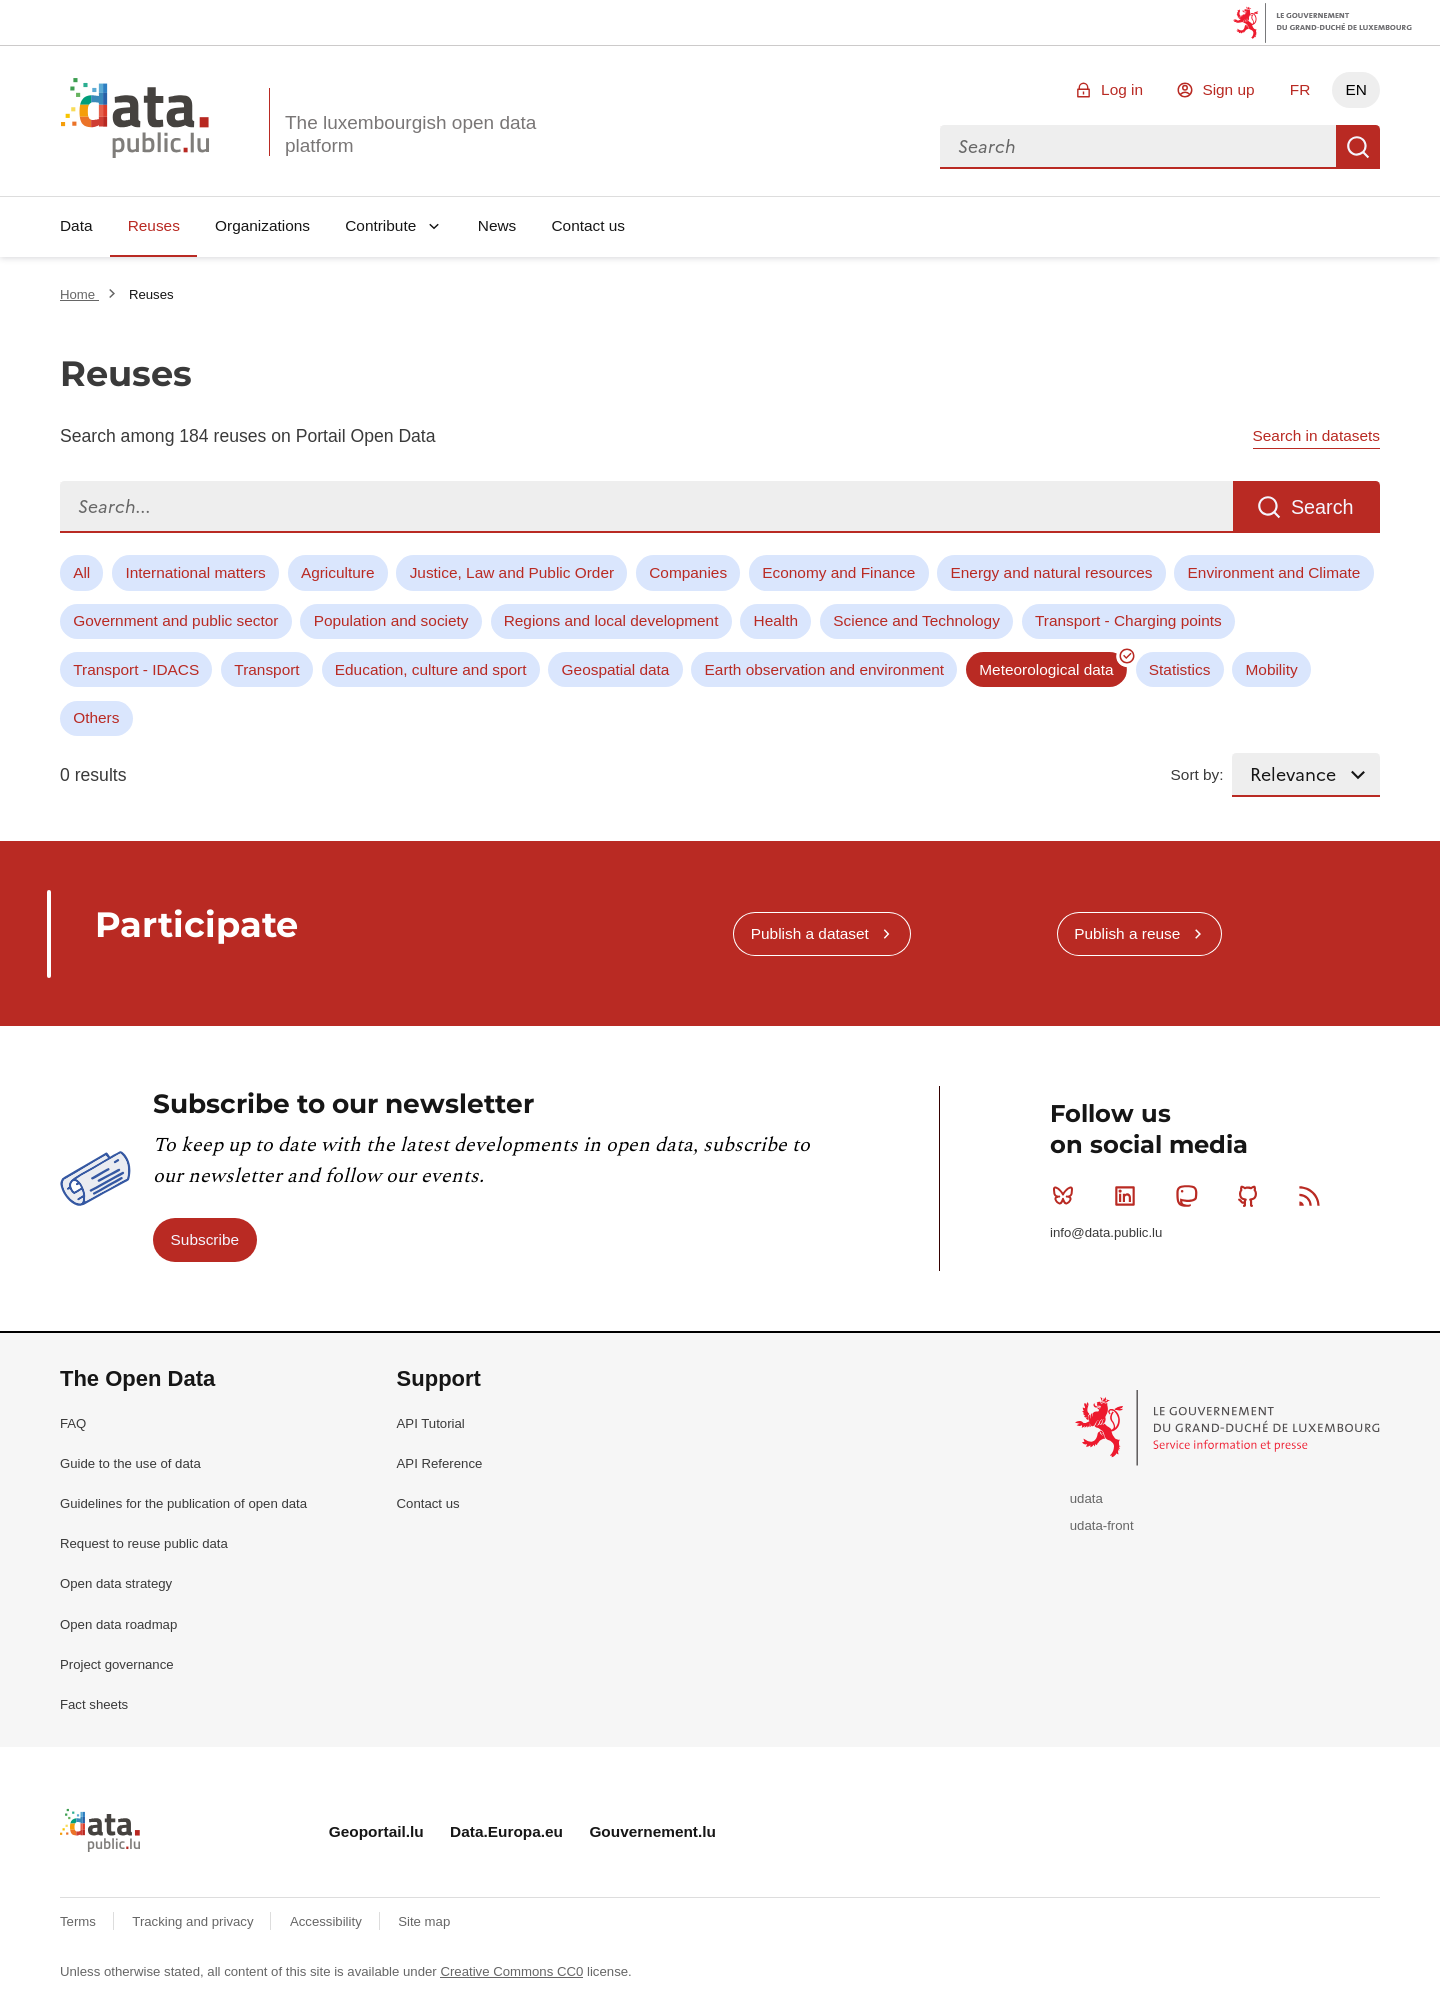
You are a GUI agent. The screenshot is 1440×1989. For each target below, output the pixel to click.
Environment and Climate (1274, 572)
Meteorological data (1046, 669)
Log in (1122, 89)
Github (1252, 1196)
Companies (688, 572)
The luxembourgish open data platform (410, 134)
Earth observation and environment (825, 669)
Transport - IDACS (136, 669)
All (81, 572)
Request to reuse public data (144, 1543)
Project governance (117, 1664)
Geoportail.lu (376, 1831)
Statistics (1180, 669)
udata (1086, 1498)
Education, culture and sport (431, 669)
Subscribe (205, 1239)
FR (1300, 89)
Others (96, 717)
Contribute (380, 225)
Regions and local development (611, 620)
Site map (424, 1921)
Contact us (588, 225)
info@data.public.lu (1106, 1232)
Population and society (391, 620)
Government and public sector (175, 620)
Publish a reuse (1127, 933)
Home (79, 294)
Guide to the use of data (130, 1463)
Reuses (154, 225)
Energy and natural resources (1052, 572)
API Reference (440, 1463)
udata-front (1102, 1525)
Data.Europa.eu (506, 1831)
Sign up (1228, 89)
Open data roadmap (118, 1624)
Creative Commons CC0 (511, 1971)
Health (776, 620)
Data (76, 225)
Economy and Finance (838, 572)
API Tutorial (431, 1423)
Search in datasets (1316, 435)
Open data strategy (116, 1583)
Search (1358, 147)
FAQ (73, 1423)
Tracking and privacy (194, 1921)
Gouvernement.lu (652, 1831)
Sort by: (1197, 774)
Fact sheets (94, 1704)
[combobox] (1138, 147)
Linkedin (1129, 1196)
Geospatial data (616, 669)
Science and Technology (916, 620)
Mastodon (1190, 1196)
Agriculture (338, 572)
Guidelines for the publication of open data (183, 1503)
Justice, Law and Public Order (512, 572)
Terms (80, 1921)
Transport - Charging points (1128, 620)
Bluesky (1067, 1196)
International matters (195, 572)
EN (1355, 89)
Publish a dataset (810, 933)
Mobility (1272, 669)
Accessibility (327, 1921)
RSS (1313, 1196)
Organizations (262, 225)
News (497, 225)
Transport (266, 669)
